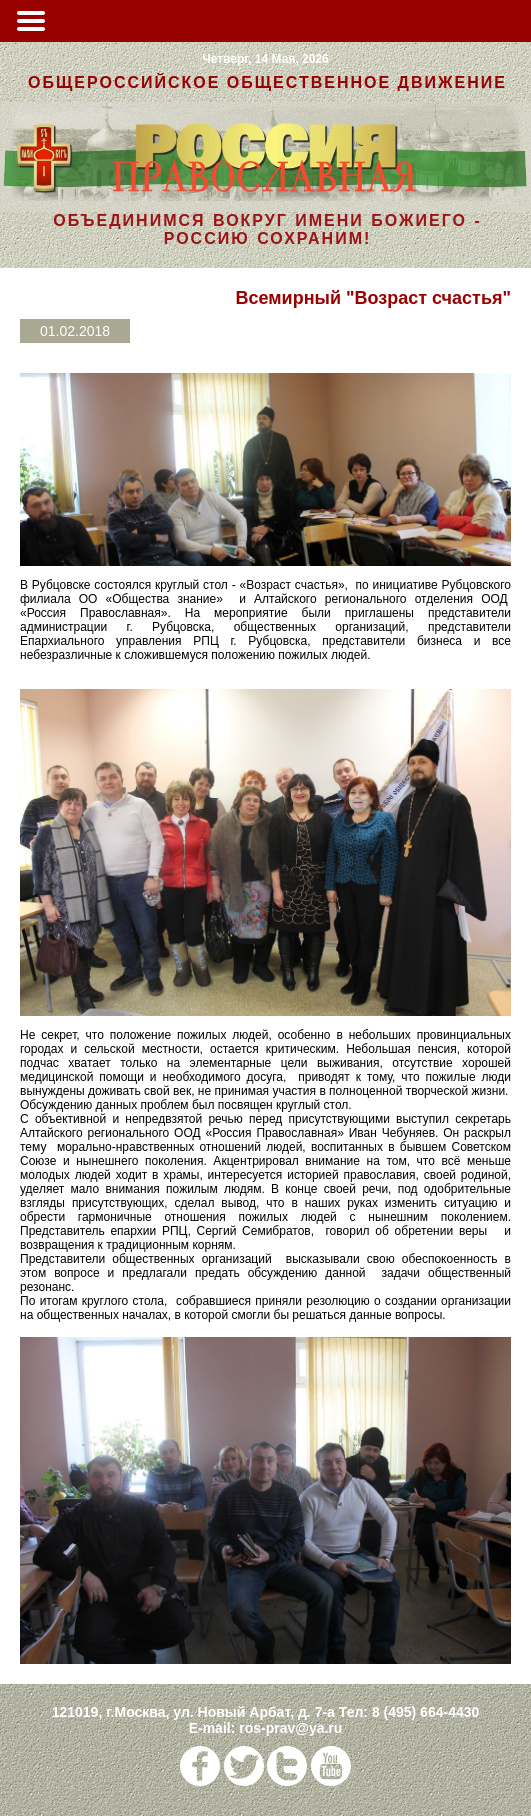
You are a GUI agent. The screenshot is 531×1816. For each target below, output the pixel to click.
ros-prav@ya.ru (290, 1728)
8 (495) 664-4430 (425, 1712)
